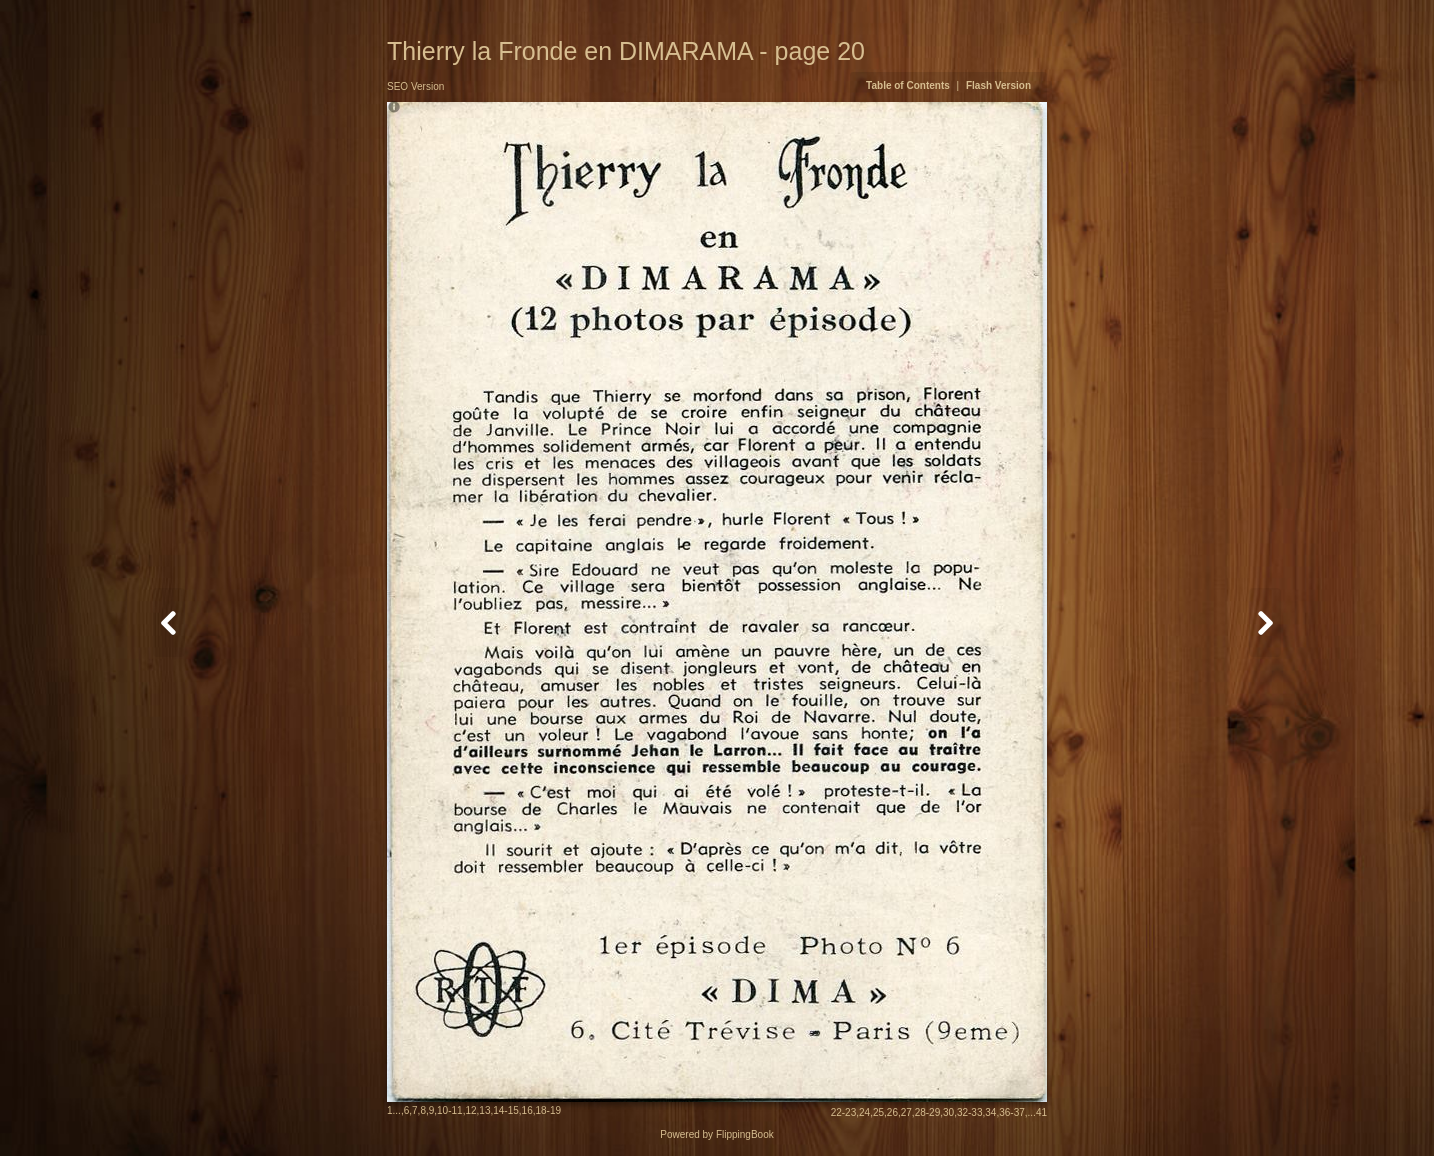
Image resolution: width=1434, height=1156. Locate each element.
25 (878, 1112)
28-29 (928, 1112)
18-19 (549, 1110)
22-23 (844, 1112)
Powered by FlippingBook (716, 1134)
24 (864, 1112)
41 (1041, 1112)
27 (906, 1112)
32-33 (970, 1112)
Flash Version (998, 85)
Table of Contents (909, 85)
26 (892, 1112)
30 (948, 1112)
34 (990, 1112)
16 (527, 1110)
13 (484, 1110)
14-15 (506, 1110)
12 (470, 1110)
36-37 (1012, 1112)
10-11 (450, 1110)
